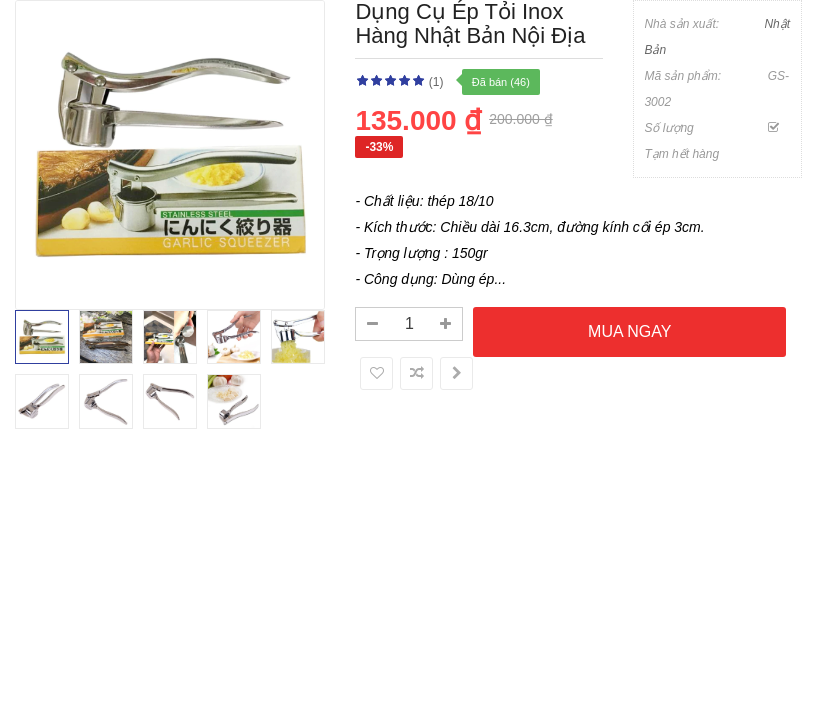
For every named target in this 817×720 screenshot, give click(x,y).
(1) (436, 82)
